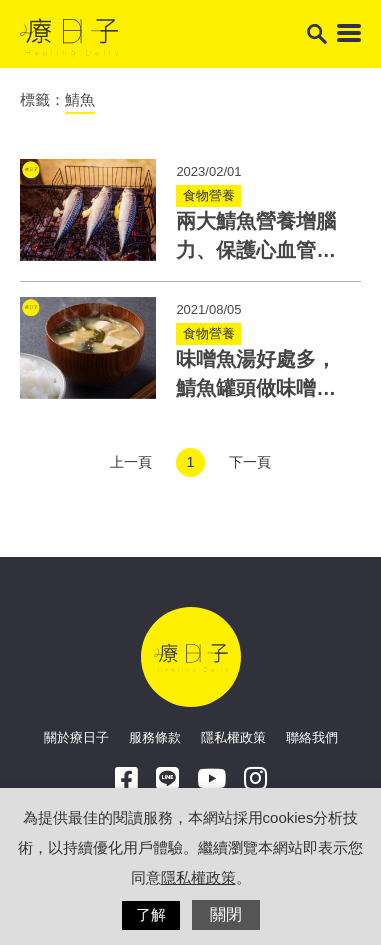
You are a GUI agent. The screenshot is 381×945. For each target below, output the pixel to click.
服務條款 (155, 737)
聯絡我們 (312, 737)
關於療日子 (76, 737)
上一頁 (131, 462)
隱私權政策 (233, 737)
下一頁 (250, 462)
